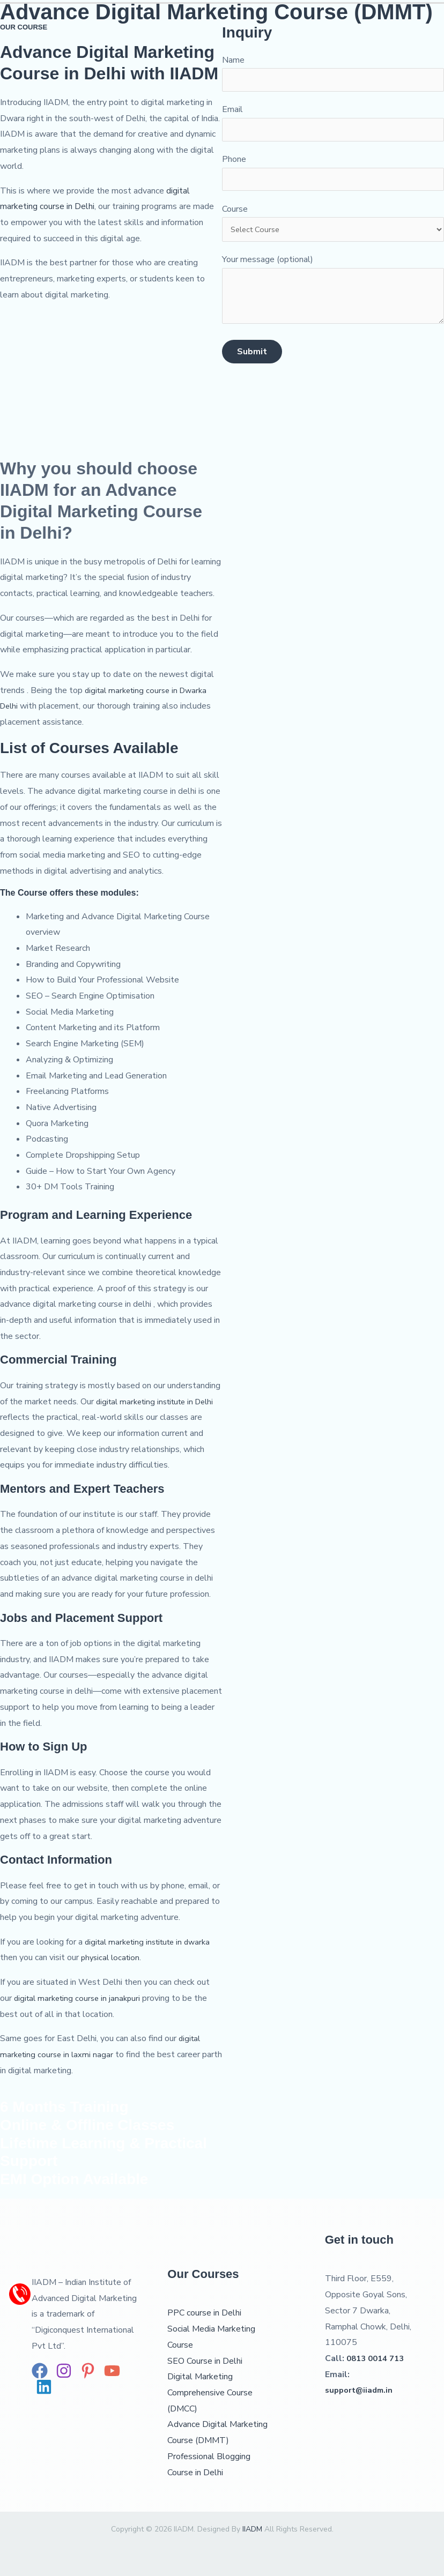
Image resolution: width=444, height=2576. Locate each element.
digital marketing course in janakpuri (80, 1998)
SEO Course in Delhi (204, 2361)
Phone (333, 178)
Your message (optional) (333, 304)
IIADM (251, 2529)
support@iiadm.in (361, 2390)
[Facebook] (40, 2371)
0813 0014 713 (378, 2358)
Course (333, 230)
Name (333, 74)
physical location (112, 1957)
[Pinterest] (88, 2371)
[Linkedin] (44, 2387)
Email (333, 126)
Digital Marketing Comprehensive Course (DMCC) (210, 2392)
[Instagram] (64, 2371)
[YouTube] (112, 2371)
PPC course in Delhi (204, 2313)
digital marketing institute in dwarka (152, 1942)
